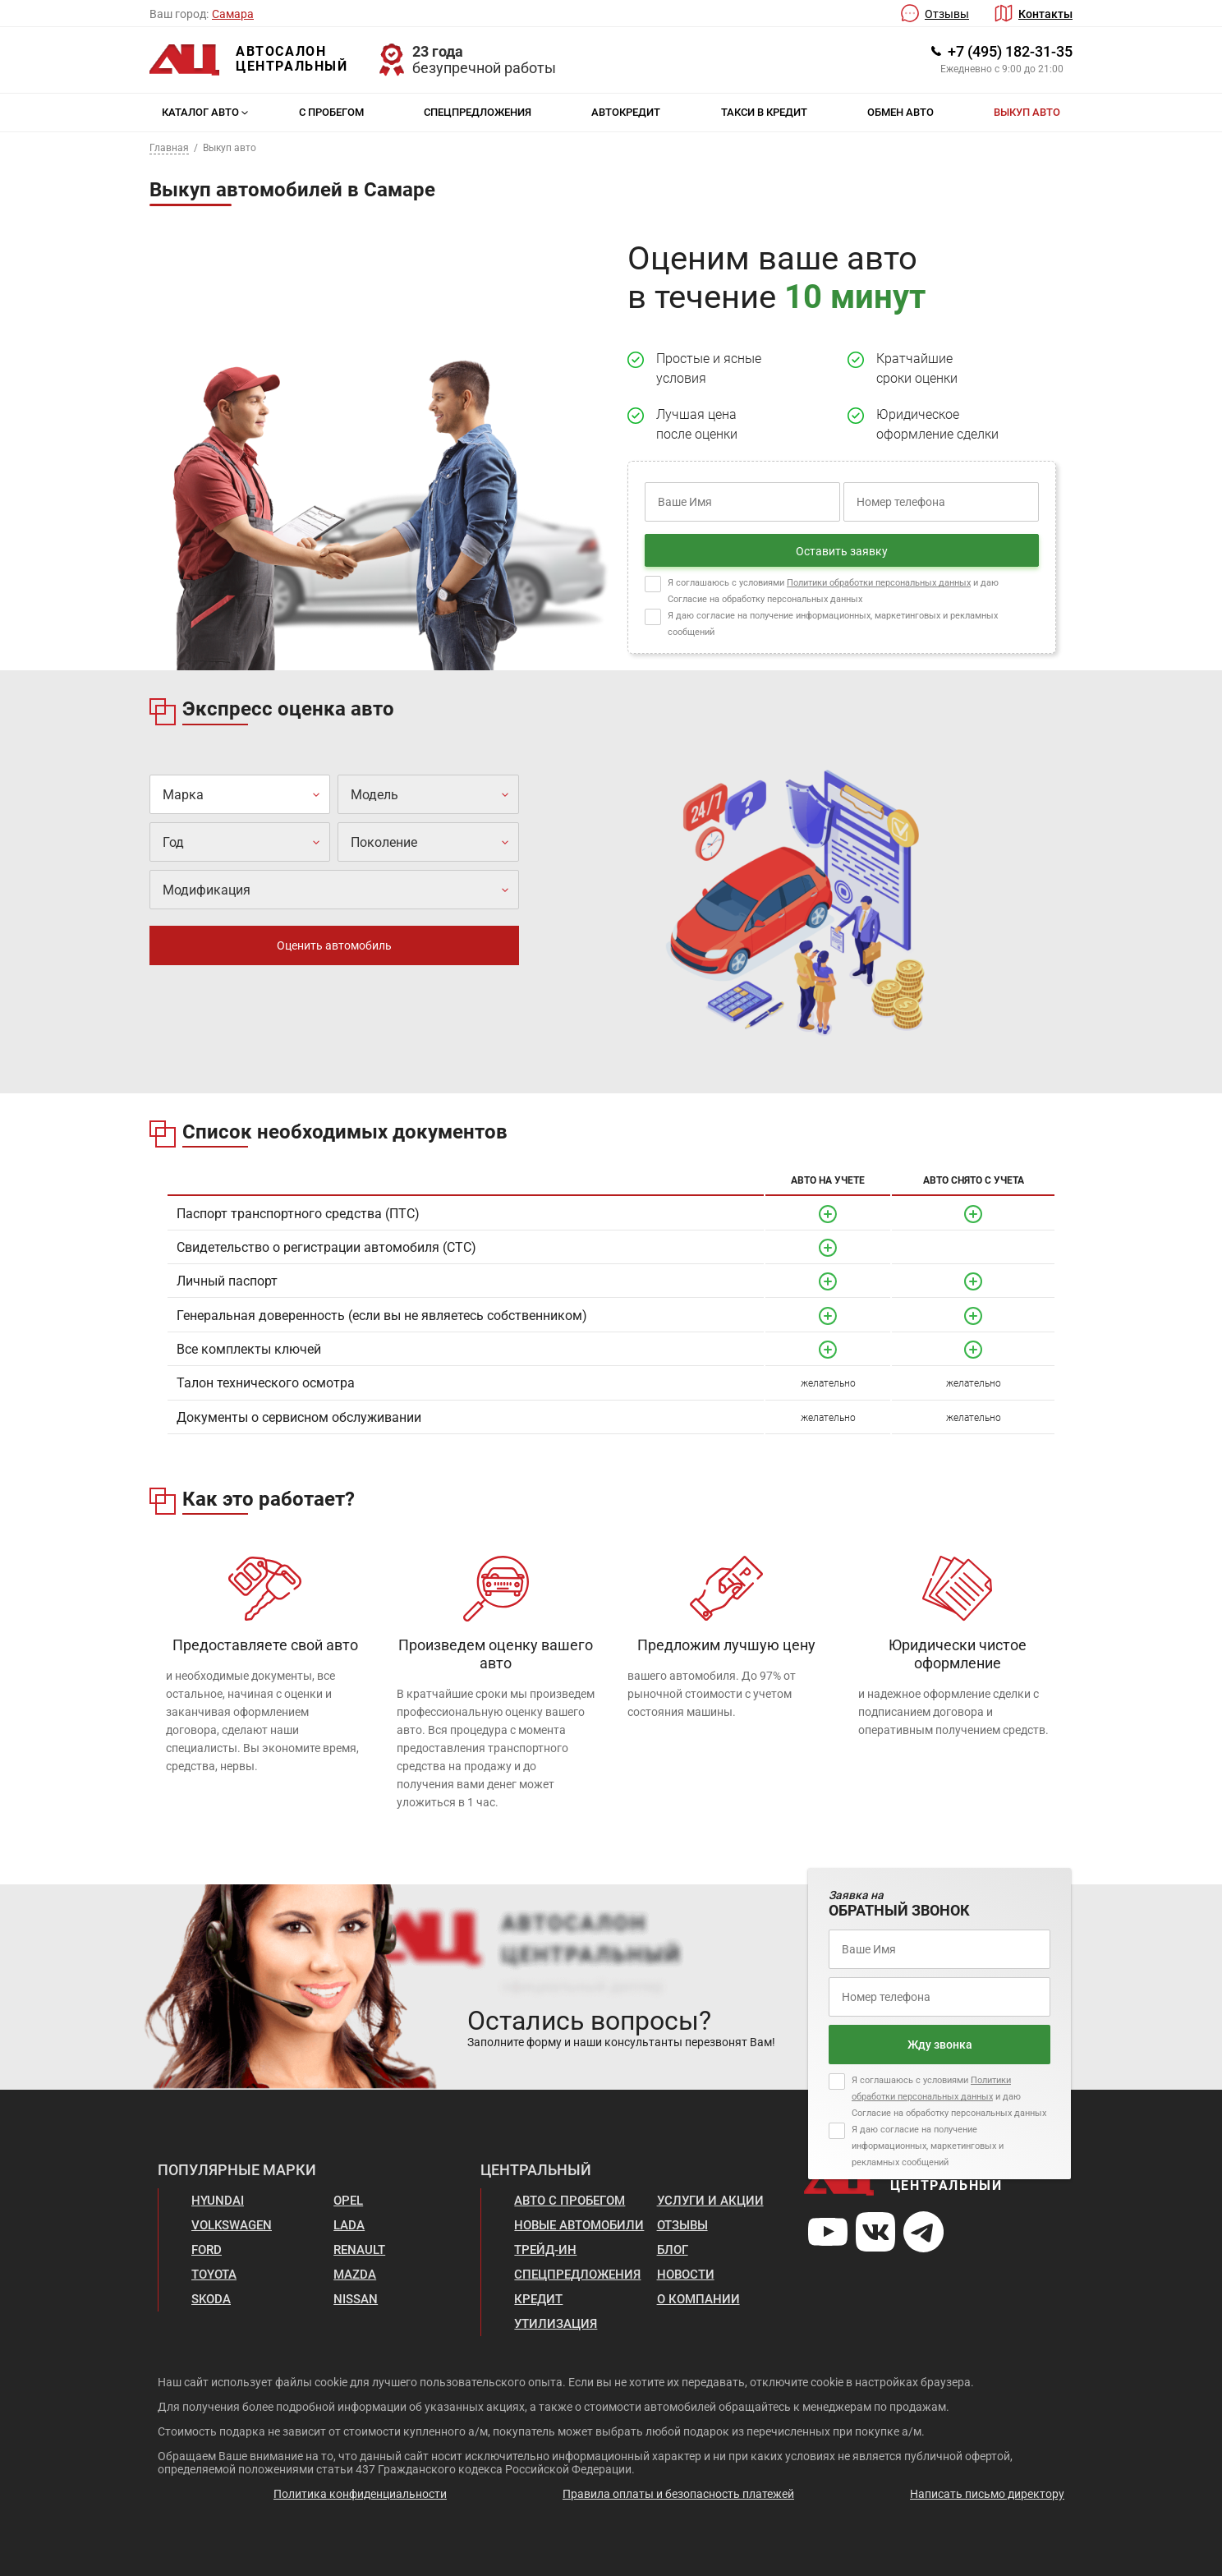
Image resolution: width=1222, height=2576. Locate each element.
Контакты (1045, 14)
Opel (348, 2200)
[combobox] (239, 794)
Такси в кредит (764, 112)
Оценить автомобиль (334, 945)
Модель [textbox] (374, 795)
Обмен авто (900, 112)
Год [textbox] (173, 842)
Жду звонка (939, 2044)
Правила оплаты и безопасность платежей (678, 2493)
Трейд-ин (545, 2249)
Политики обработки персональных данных (879, 582)
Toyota (214, 2274)
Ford (206, 2249)
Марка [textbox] (183, 795)
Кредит (538, 2299)
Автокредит (625, 112)
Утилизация (555, 2323)
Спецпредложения (477, 112)
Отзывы (947, 14)
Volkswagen (231, 2225)
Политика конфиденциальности (360, 2493)
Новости (685, 2274)
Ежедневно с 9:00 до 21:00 (1002, 69)
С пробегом (331, 112)
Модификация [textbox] (206, 890)
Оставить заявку (842, 551)
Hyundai (217, 2200)
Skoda (211, 2299)
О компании (698, 2299)
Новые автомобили (579, 2225)
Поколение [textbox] (384, 842)
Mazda (354, 2274)
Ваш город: (179, 14)
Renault (359, 2249)
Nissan (355, 2299)
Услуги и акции (710, 2200)
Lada (349, 2225)
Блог (672, 2249)
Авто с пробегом (569, 2200)
